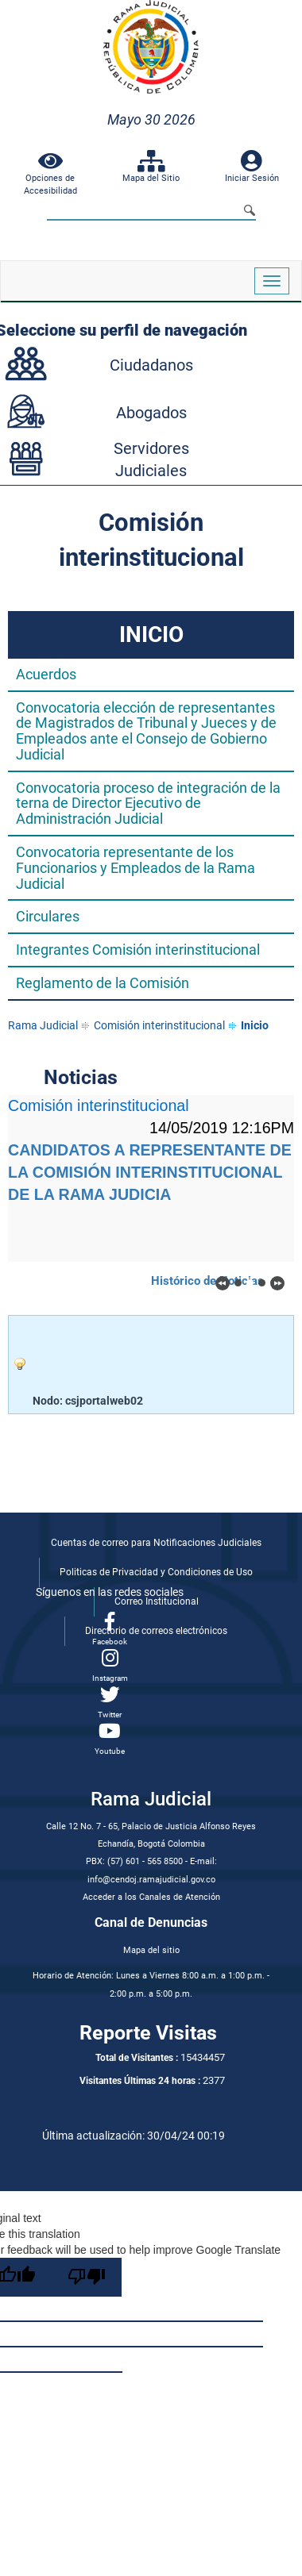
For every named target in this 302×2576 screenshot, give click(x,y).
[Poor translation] (87, 2277)
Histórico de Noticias (207, 1281)
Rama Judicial (43, 1025)
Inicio (255, 1025)
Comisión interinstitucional (159, 1025)
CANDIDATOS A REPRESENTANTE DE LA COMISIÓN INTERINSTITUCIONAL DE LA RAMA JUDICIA (150, 1172)
